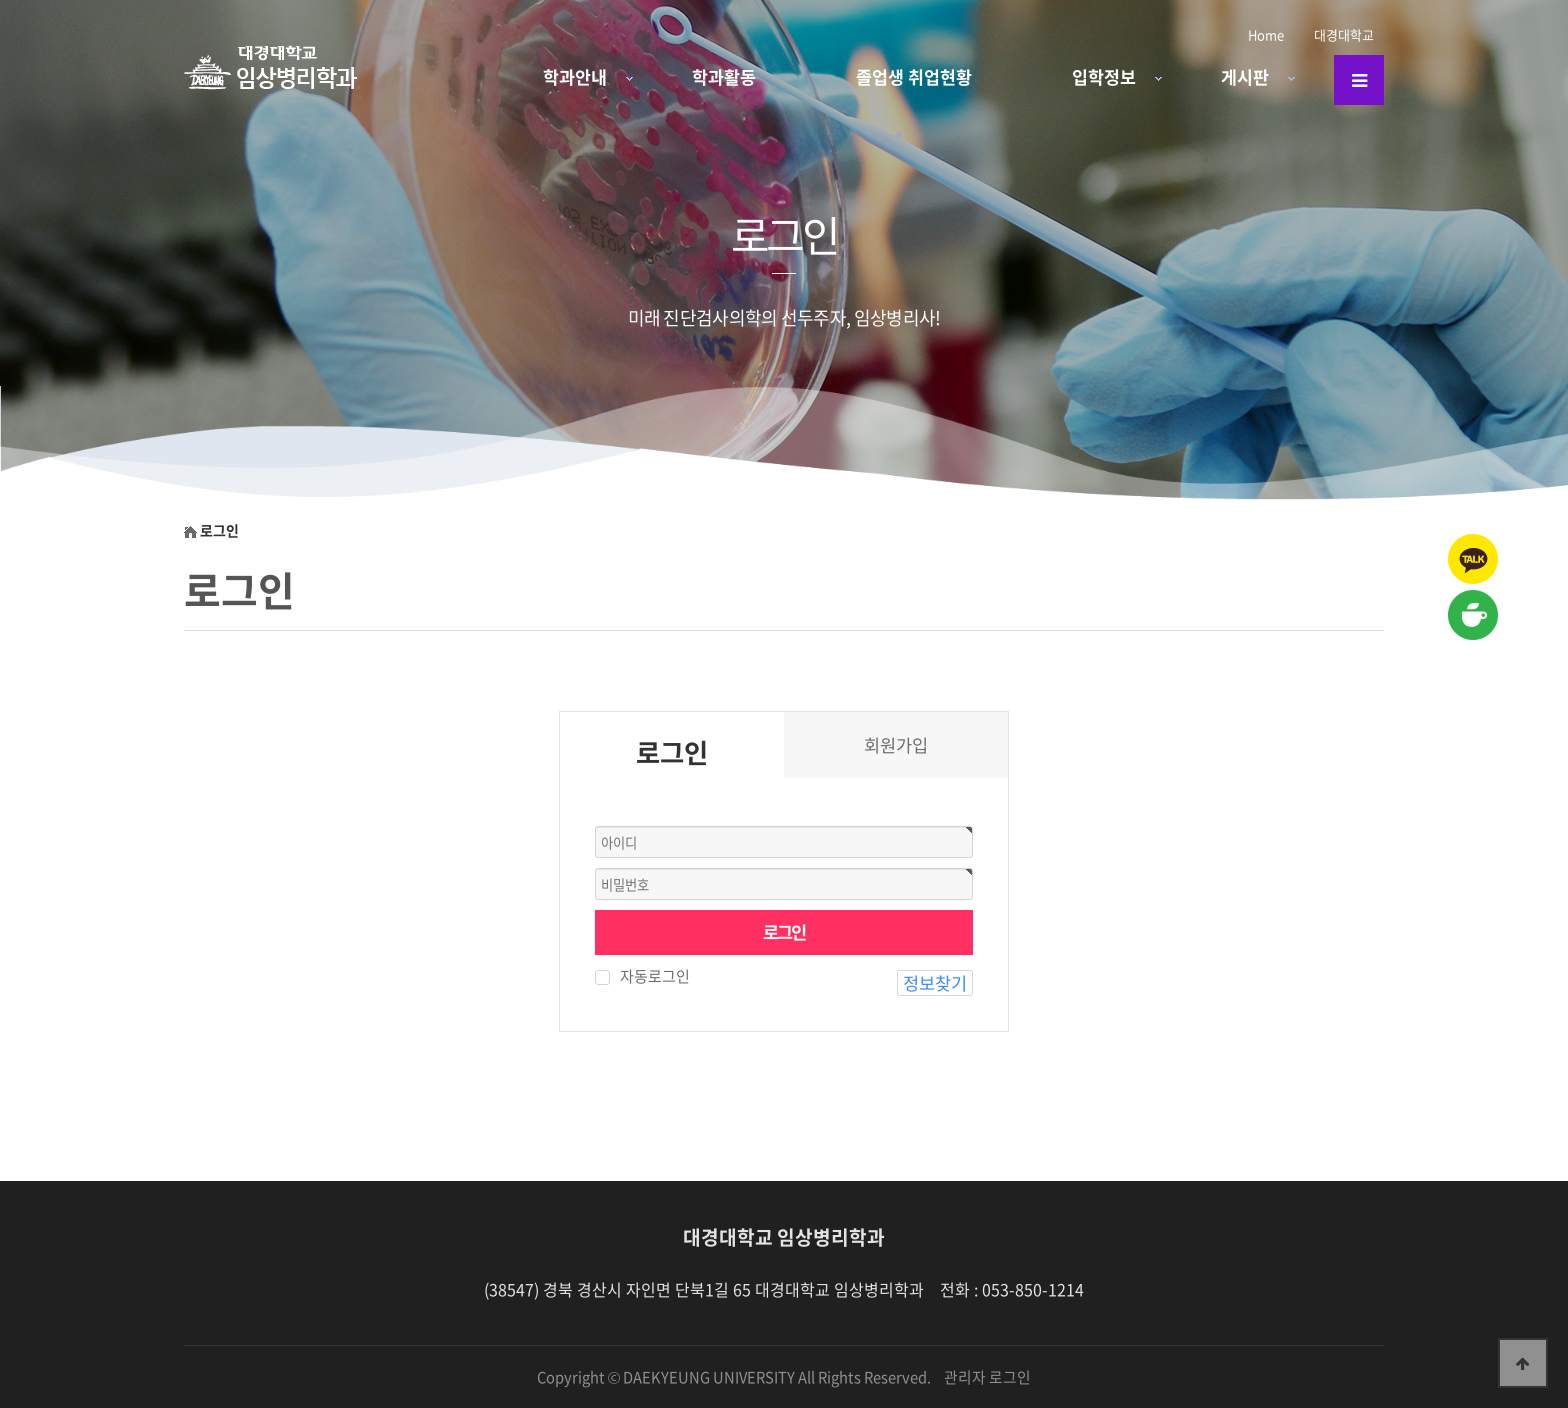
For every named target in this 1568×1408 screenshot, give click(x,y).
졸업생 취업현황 (914, 77)
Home (1266, 34)
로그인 (784, 932)
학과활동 (724, 77)
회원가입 (896, 745)
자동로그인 (650, 976)
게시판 (1245, 77)
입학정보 (1104, 77)
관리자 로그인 (987, 1377)
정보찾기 (935, 983)
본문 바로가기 (0, 0)
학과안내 (575, 77)
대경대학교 (1344, 34)
